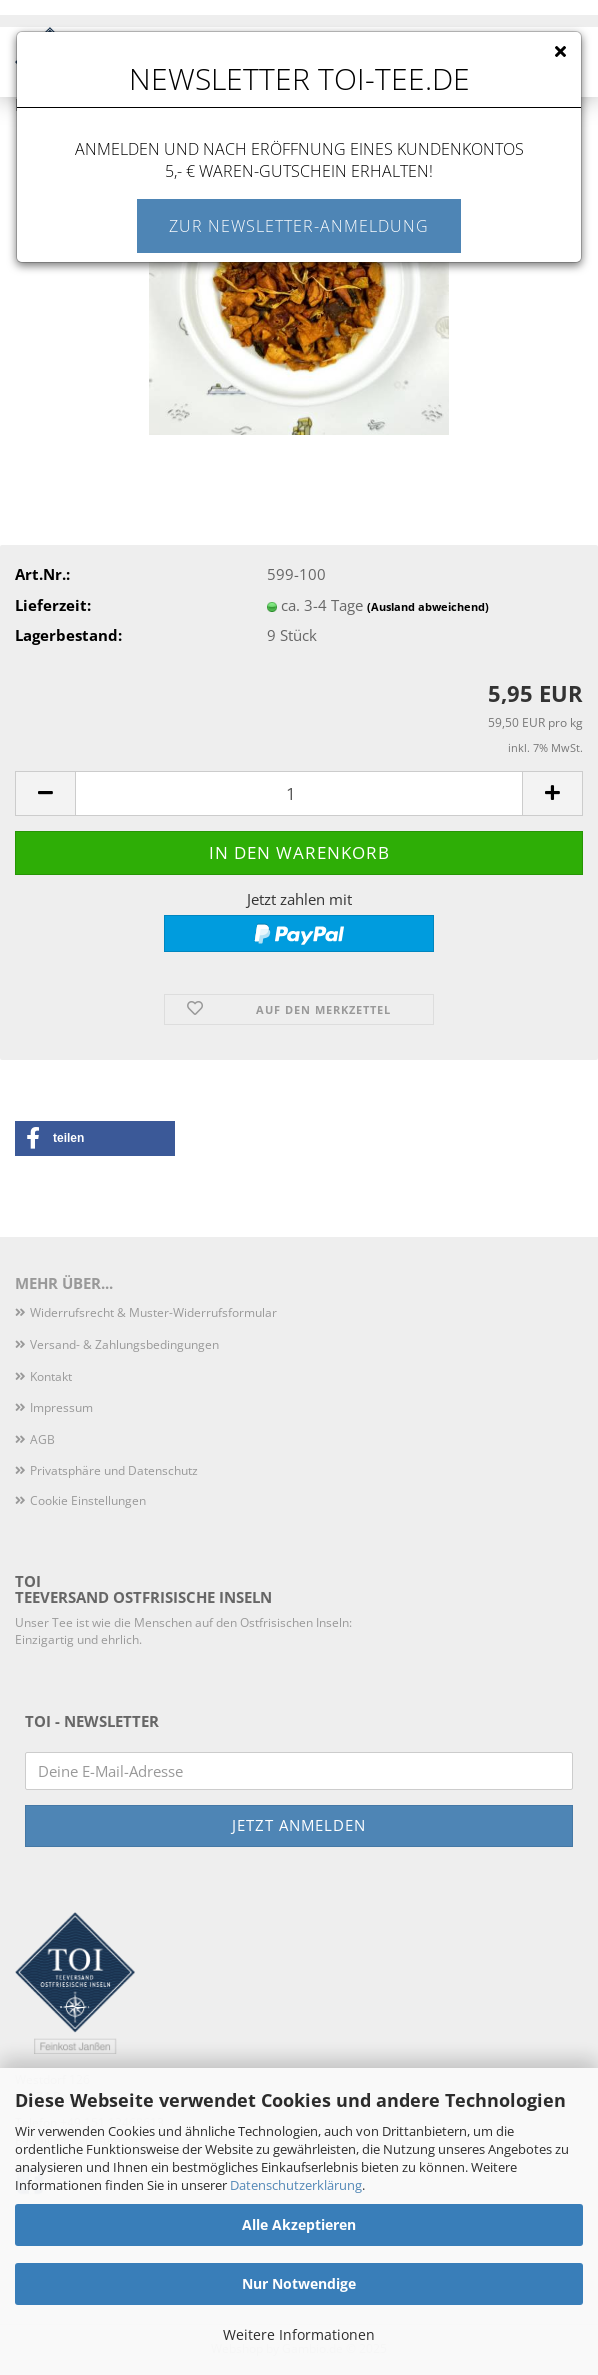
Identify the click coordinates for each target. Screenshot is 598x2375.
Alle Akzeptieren (299, 2224)
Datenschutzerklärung (296, 2185)
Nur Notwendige (299, 2283)
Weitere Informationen (299, 2334)
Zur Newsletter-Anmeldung (299, 226)
